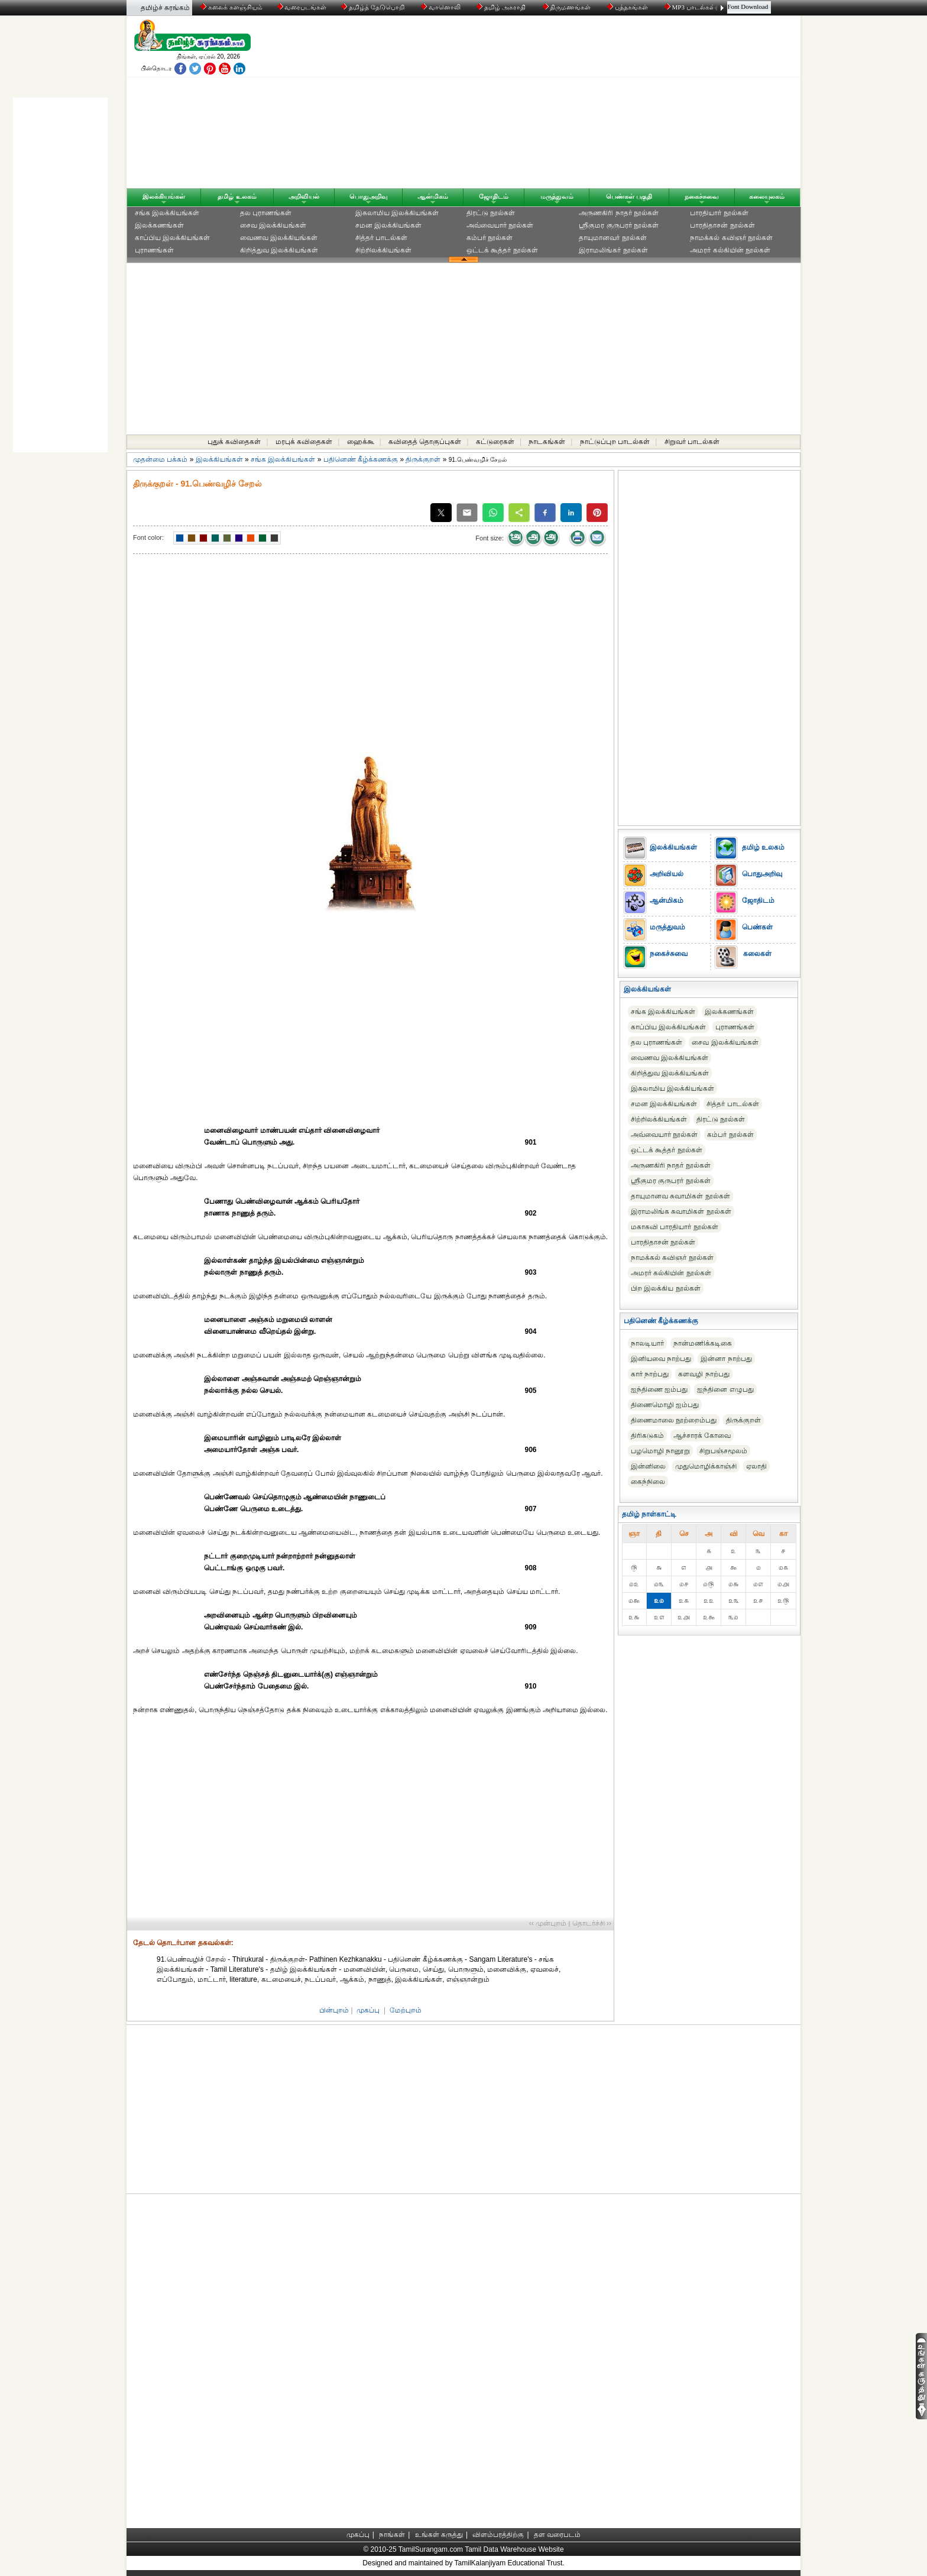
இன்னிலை (648, 1466)
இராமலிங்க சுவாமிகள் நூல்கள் (681, 1211)
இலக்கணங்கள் (159, 225)
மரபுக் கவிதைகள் (303, 442)
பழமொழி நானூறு (660, 1451)
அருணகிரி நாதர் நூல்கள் (619, 213)
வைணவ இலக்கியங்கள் (278, 238)
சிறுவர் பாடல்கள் (692, 442)
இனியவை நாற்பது (661, 1359)
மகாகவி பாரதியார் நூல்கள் (674, 1227)
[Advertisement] (576, 104)
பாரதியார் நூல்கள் (719, 213)
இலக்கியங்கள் (163, 196)
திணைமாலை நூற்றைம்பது (674, 1420)
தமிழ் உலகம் (237, 196)
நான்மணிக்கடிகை (702, 1343)
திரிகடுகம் (647, 1435)
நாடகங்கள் (547, 442)
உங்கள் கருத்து (439, 2534)
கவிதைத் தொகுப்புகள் (424, 442)
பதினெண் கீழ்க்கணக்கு (360, 459)
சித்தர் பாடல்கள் (381, 238)
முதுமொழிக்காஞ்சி (706, 1466)
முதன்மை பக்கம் (160, 459)
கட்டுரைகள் (495, 442)
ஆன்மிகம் (432, 196)
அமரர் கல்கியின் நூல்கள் (730, 250)
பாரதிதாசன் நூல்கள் (722, 225)
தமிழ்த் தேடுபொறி (373, 7)
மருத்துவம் (556, 196)
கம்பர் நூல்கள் (489, 238)
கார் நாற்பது (650, 1374)
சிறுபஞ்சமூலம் (723, 1451)
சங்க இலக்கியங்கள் (167, 213)
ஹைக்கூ (360, 442)
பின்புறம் (334, 2010)
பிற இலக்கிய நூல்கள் (666, 1288)
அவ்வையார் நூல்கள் (499, 225)
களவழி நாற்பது (703, 1374)
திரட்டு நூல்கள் (490, 213)
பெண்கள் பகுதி (629, 196)
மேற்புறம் (406, 2010)
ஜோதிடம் (493, 196)
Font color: (148, 537)
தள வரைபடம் (557, 2534)
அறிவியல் (304, 196)
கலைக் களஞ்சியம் (231, 7)
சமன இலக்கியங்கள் (388, 225)
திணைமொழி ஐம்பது (665, 1405)
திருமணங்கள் (568, 7)
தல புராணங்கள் (265, 213)
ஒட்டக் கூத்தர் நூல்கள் (502, 250)
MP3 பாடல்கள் (691, 7)
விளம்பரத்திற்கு (498, 2534)
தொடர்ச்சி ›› (591, 1923)
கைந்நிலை (648, 1481)
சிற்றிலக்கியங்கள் (383, 250)
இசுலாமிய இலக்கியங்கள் (397, 213)
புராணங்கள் (154, 250)
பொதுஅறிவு (368, 196)
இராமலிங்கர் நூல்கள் (613, 250)
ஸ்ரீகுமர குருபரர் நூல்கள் (619, 225)
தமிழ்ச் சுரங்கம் (165, 8)
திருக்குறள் (423, 459)
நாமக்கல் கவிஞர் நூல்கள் (731, 238)
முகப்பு (368, 2010)
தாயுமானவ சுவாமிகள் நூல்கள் (680, 1196)
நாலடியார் (647, 1343)
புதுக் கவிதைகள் (234, 442)
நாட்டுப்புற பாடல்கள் (615, 442)
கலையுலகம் (767, 196)
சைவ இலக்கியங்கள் (273, 225)
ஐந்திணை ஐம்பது (659, 1389)
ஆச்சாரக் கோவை (702, 1435)
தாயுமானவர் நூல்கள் (612, 238)
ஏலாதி (756, 1466)
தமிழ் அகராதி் (502, 7)
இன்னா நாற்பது (726, 1359)
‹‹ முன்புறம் (547, 1923)
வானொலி (441, 7)
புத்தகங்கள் (628, 7)
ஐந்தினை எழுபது (725, 1389)
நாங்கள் (392, 2534)
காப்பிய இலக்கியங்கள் (172, 238)
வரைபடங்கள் (301, 7)
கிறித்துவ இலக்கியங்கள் (279, 250)
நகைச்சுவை (702, 196)
